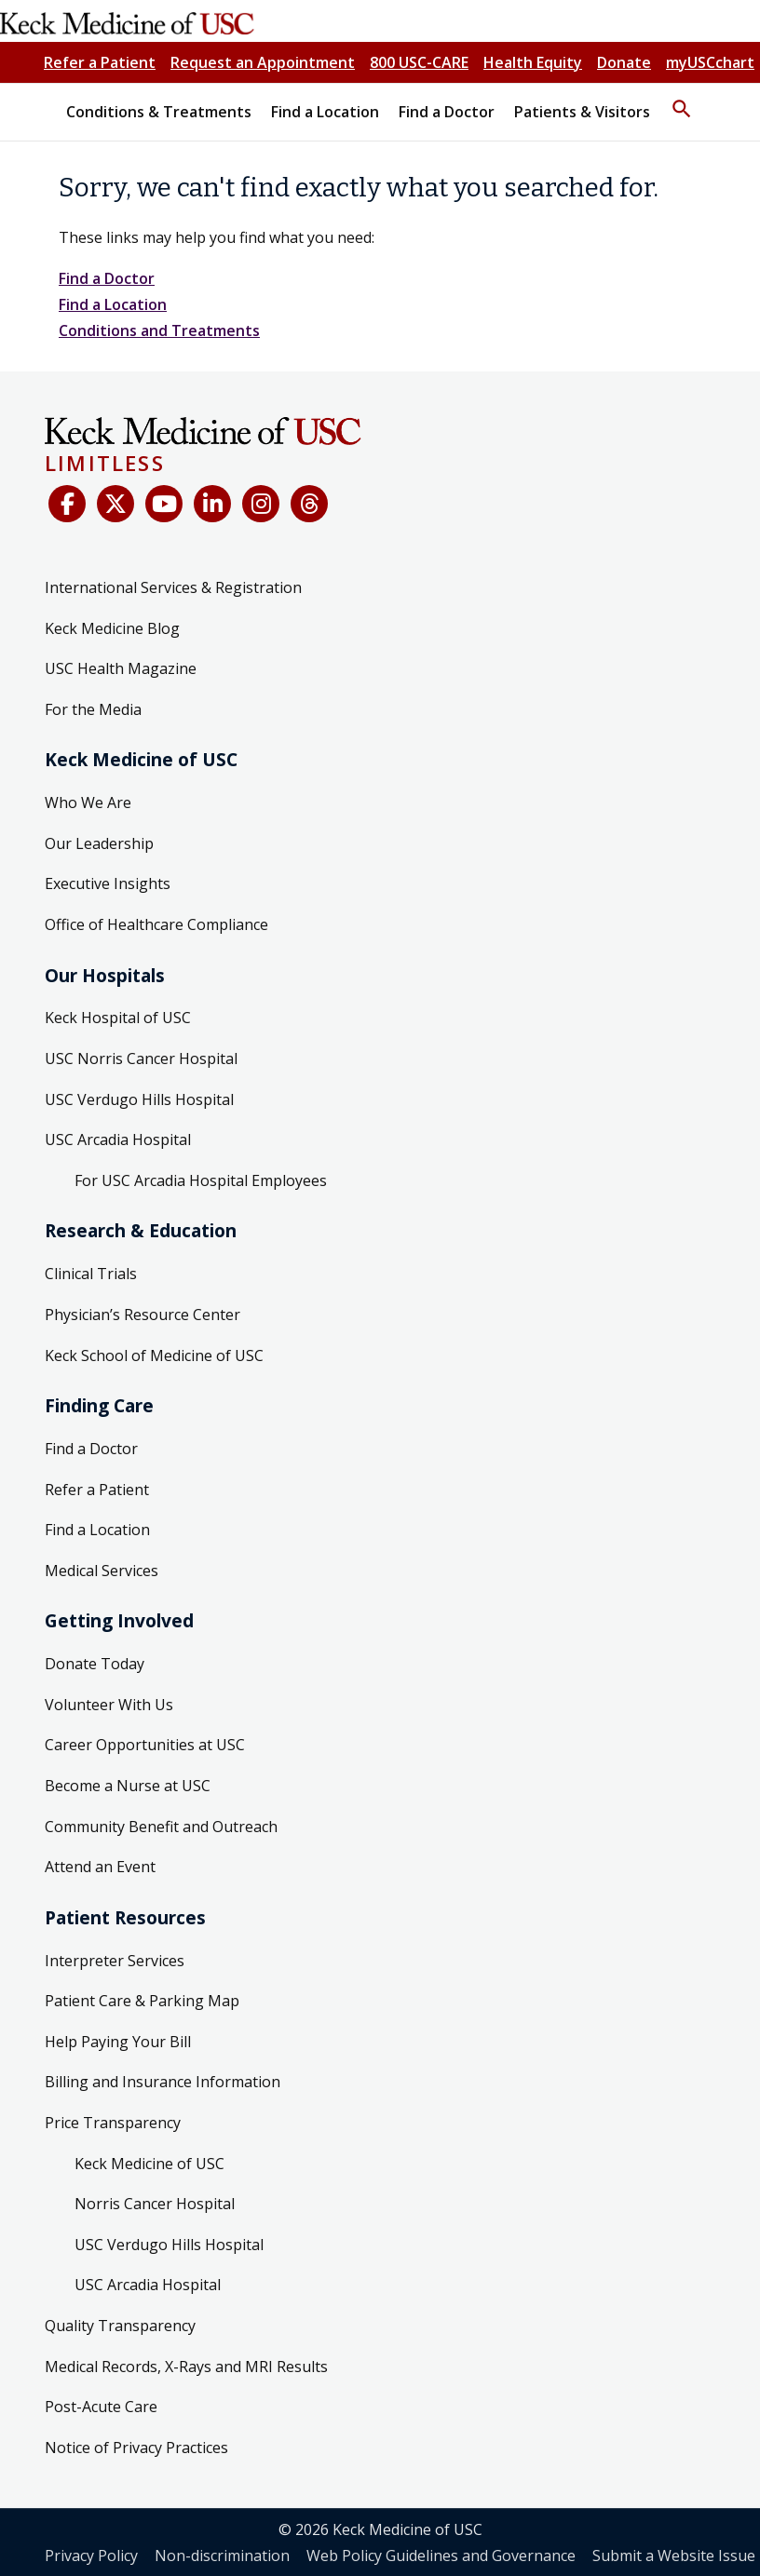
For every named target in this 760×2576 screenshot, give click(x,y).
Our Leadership (99, 843)
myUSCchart (710, 62)
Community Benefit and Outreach (161, 1826)
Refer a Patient (100, 62)
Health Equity (532, 62)
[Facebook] (67, 503)
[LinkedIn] (212, 503)
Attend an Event (100, 1866)
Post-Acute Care (101, 2406)
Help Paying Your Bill (118, 2041)
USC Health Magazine (121, 668)
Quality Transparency (120, 2325)
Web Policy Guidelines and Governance (441, 2555)
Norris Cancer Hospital (155, 2203)
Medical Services (101, 1570)
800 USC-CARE (419, 62)
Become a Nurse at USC (127, 1785)
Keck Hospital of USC (118, 1017)
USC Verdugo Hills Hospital (139, 1099)
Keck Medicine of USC (149, 2163)
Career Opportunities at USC (145, 1744)
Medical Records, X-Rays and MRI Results (186, 2366)
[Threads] (309, 503)
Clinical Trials (91, 1273)
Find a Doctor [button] (447, 111)
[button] (681, 100)
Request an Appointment (262, 62)
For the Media (93, 709)
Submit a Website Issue (673, 2555)
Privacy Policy (91, 2555)
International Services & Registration (173, 587)
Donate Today (94, 1663)
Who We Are (88, 802)
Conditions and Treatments (159, 330)
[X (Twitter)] (115, 503)
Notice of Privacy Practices (136, 2447)
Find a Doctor (107, 278)
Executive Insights (107, 883)
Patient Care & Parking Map (142, 2000)
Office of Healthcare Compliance (156, 924)
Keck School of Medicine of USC (154, 1355)
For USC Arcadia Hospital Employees (201, 1180)
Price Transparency (113, 2122)
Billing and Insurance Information (162, 2081)
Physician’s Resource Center (142, 1314)
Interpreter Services (114, 1960)
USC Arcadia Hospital (118, 1139)
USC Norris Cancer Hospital (141, 1058)
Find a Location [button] (325, 111)
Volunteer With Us (109, 1704)
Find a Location (113, 304)
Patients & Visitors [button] (582, 111)
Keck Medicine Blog (112, 628)
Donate (624, 62)
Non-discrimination (222, 2555)
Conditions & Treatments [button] (158, 111)
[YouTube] (164, 503)
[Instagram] (260, 503)
